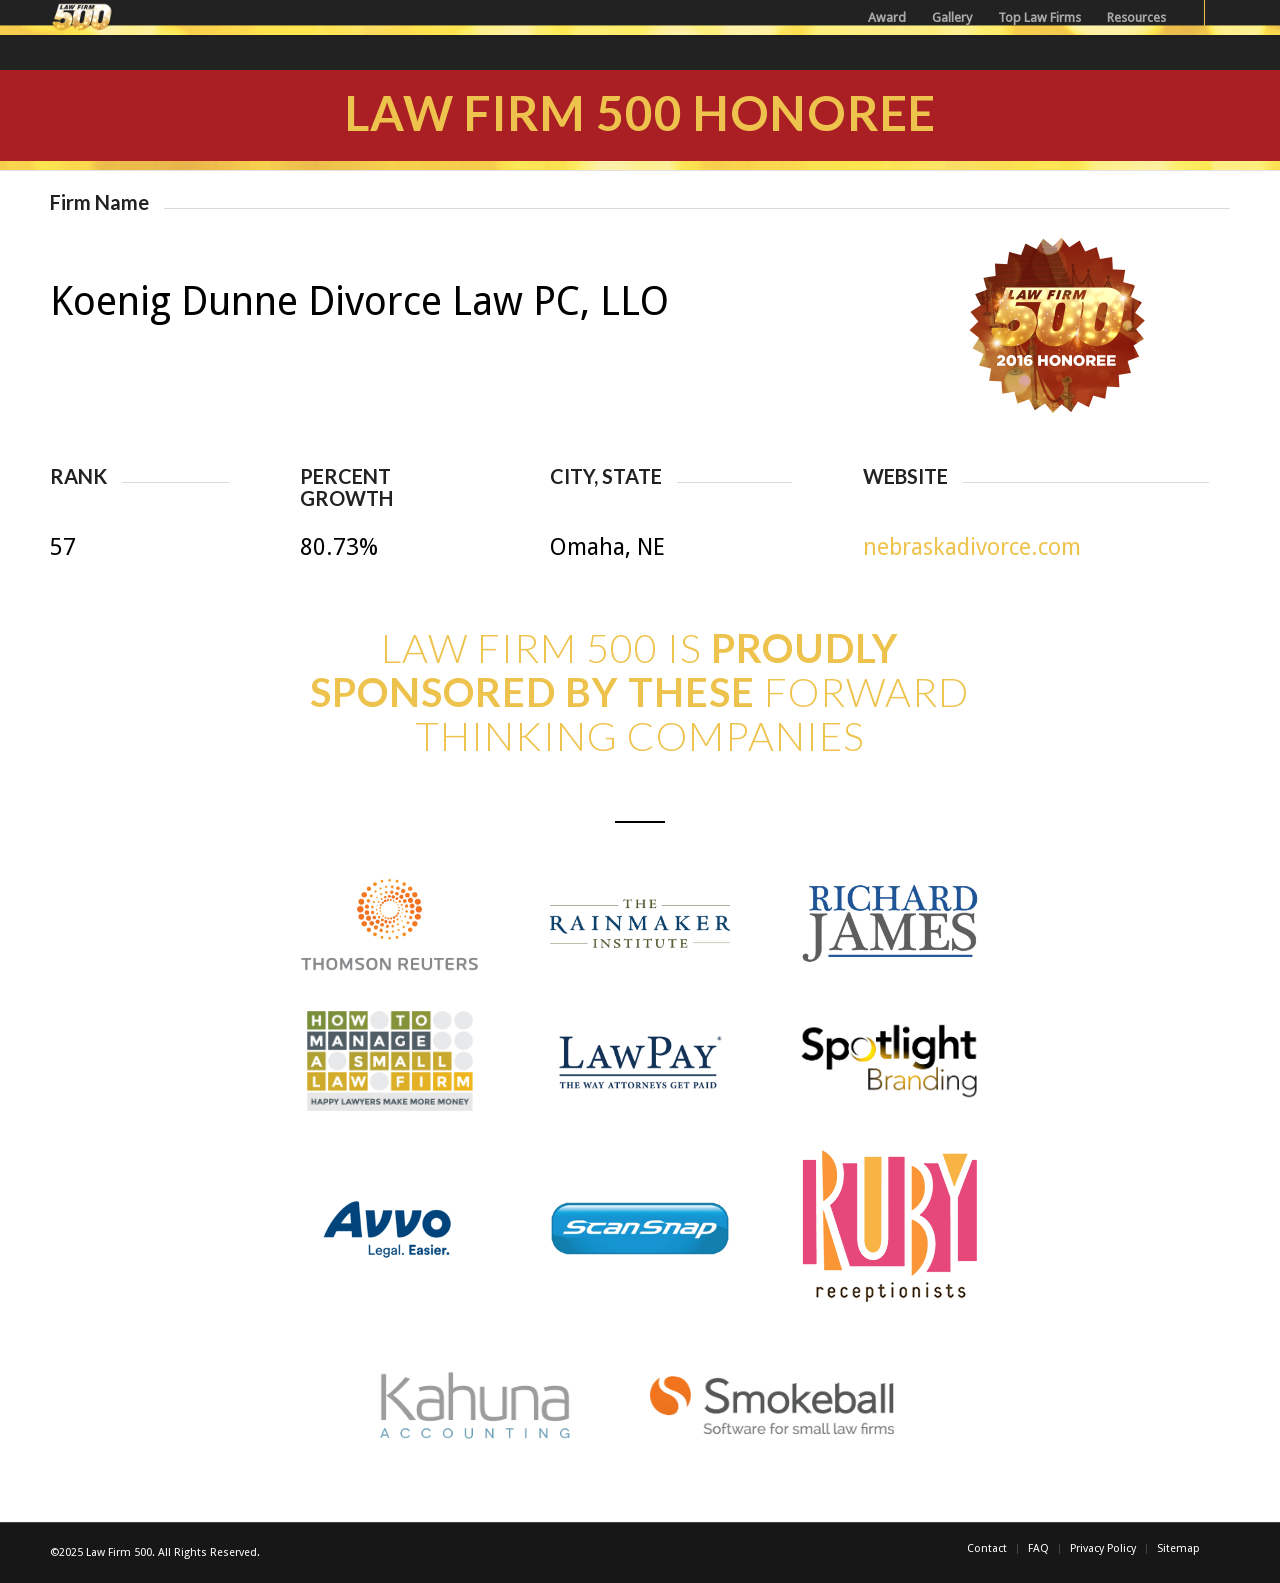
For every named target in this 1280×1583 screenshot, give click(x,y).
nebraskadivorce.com (972, 547)
